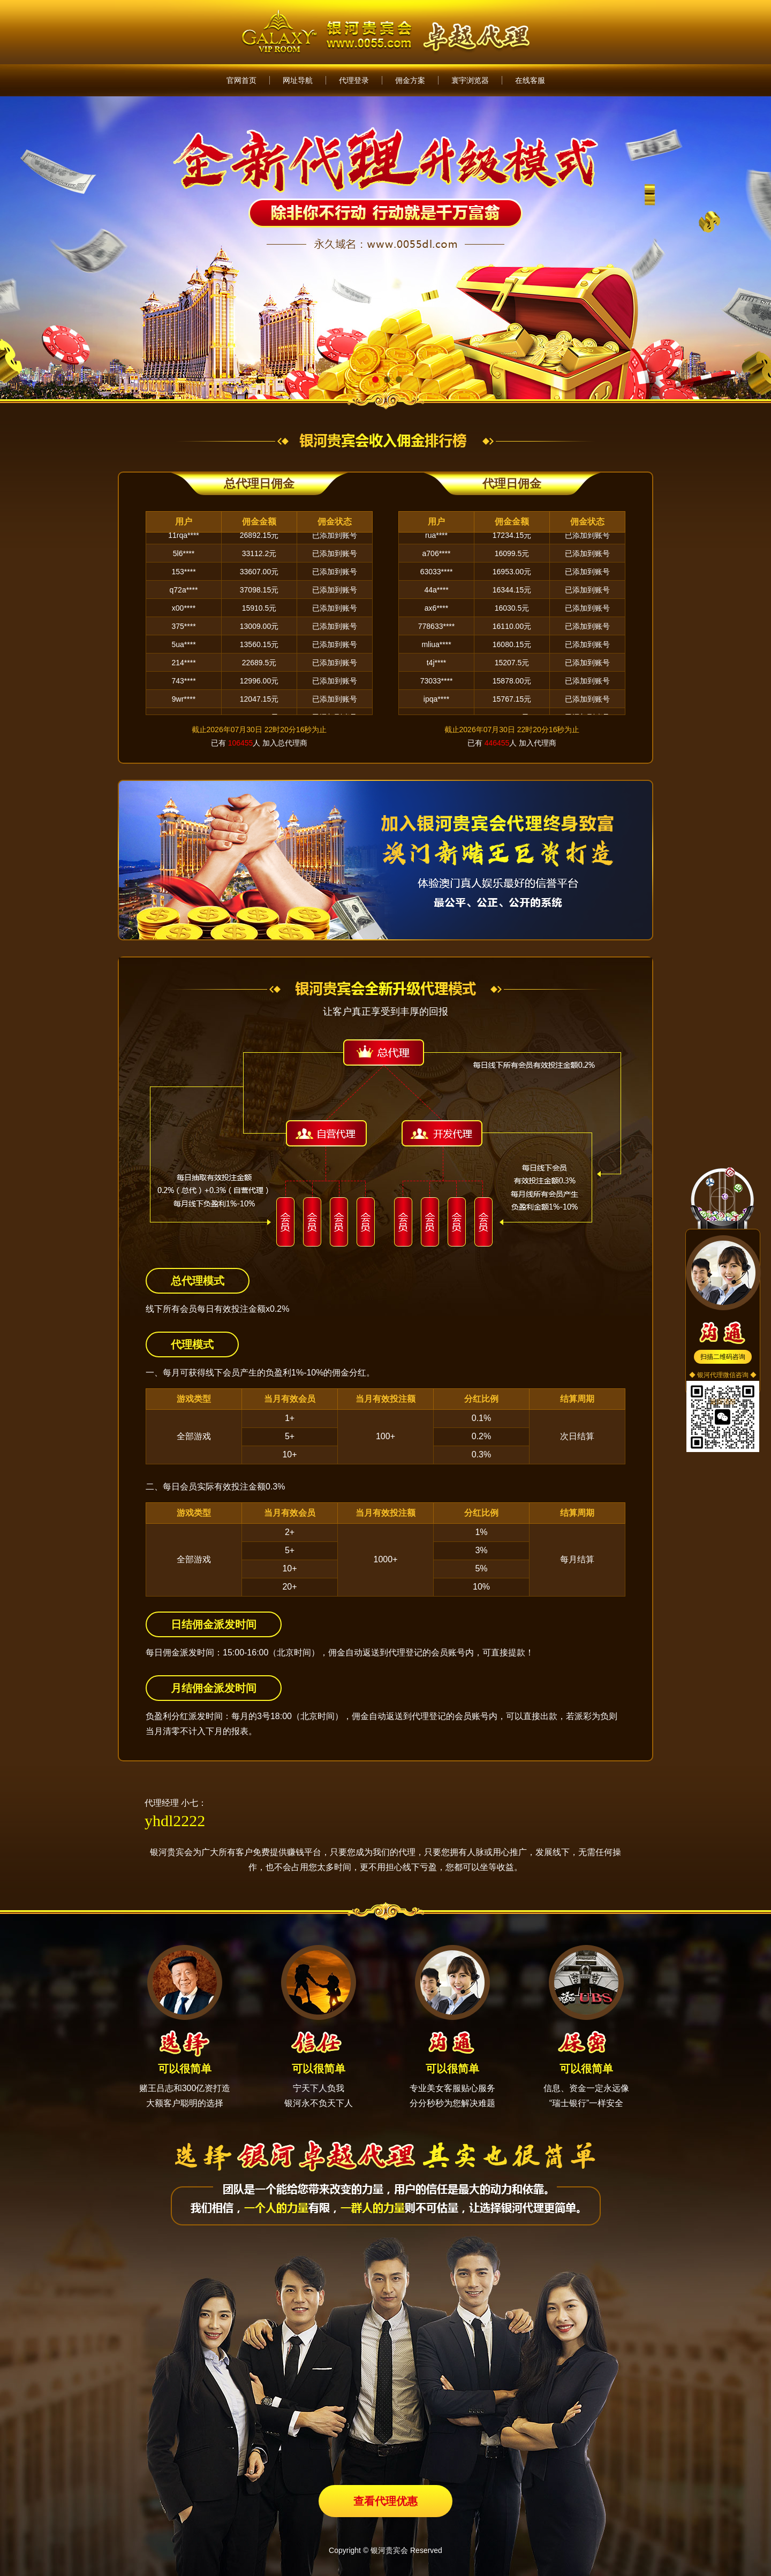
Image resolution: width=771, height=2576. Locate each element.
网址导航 (298, 80)
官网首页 (241, 80)
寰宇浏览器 (470, 80)
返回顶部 (723, 1401)
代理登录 (354, 80)
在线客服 (530, 80)
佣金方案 (410, 80)
